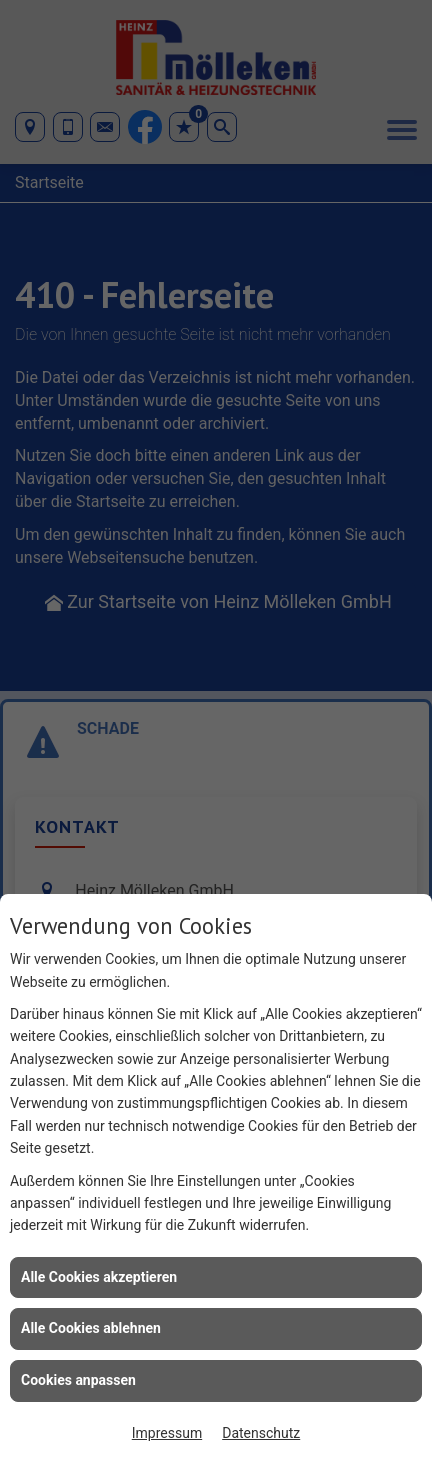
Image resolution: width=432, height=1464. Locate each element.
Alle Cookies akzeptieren (99, 1277)
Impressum (167, 1433)
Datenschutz (261, 1433)
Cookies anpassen (78, 1380)
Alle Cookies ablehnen (91, 1328)
